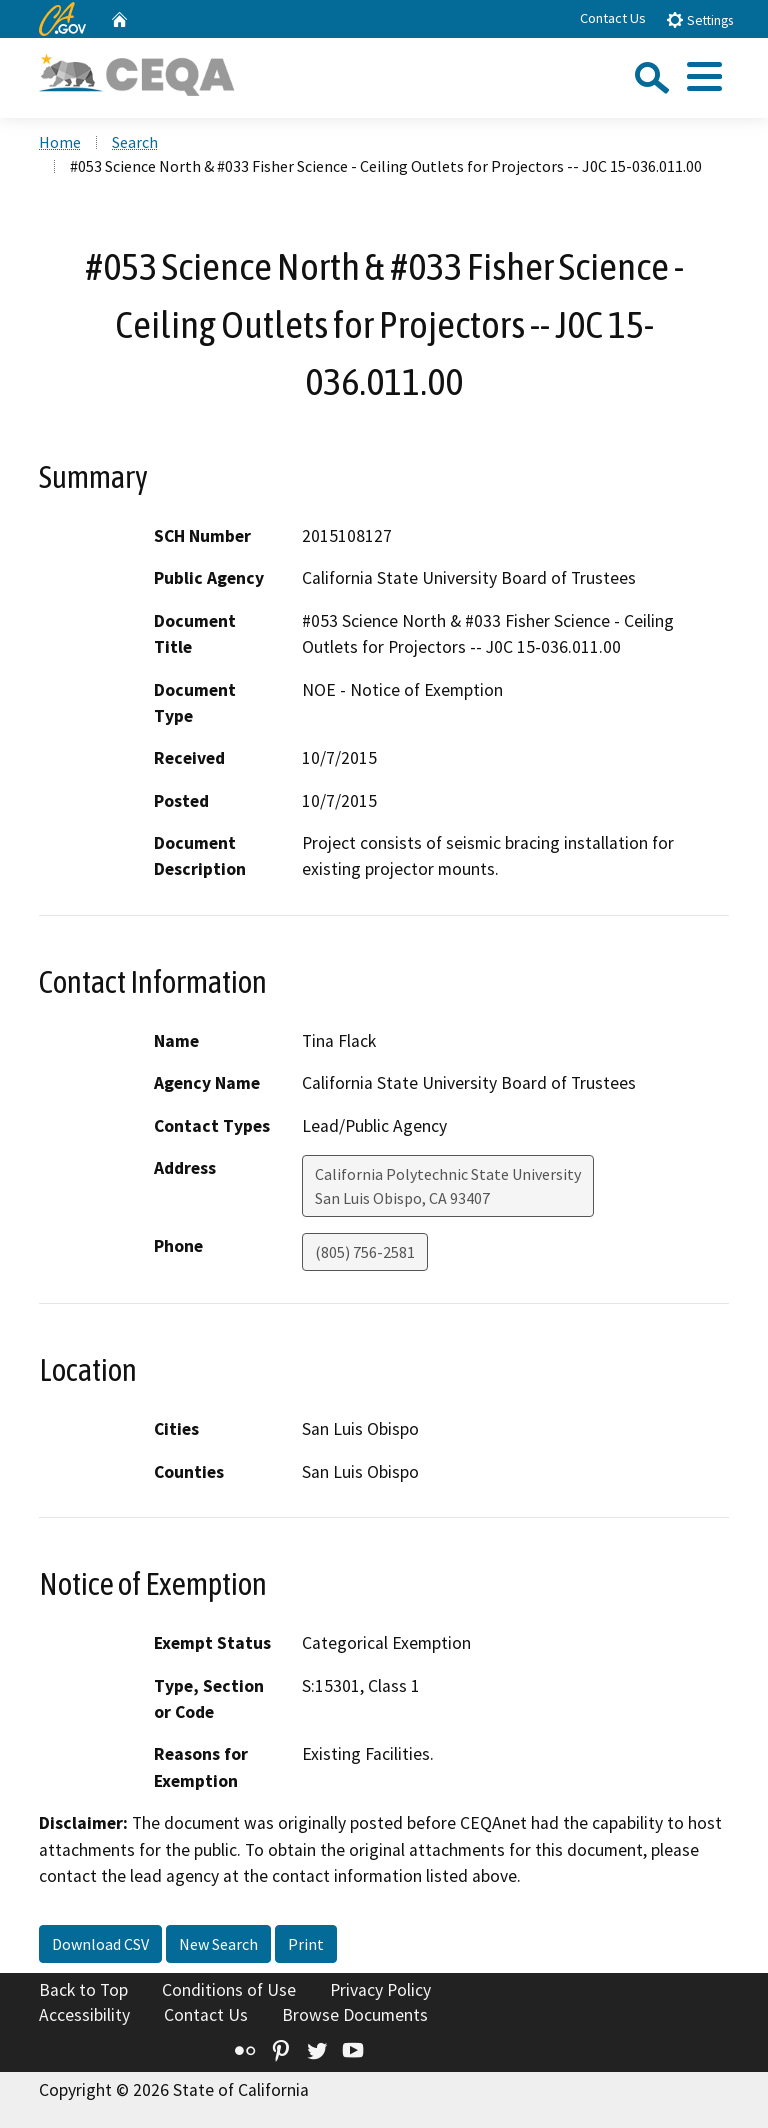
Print (306, 1944)
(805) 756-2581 (365, 1252)
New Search (218, 1944)
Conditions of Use (229, 1990)
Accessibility (84, 2015)
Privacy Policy (380, 1990)
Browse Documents (355, 2015)
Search (135, 142)
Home (60, 142)
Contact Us (613, 18)
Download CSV (100, 1944)
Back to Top (83, 1990)
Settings (699, 19)
